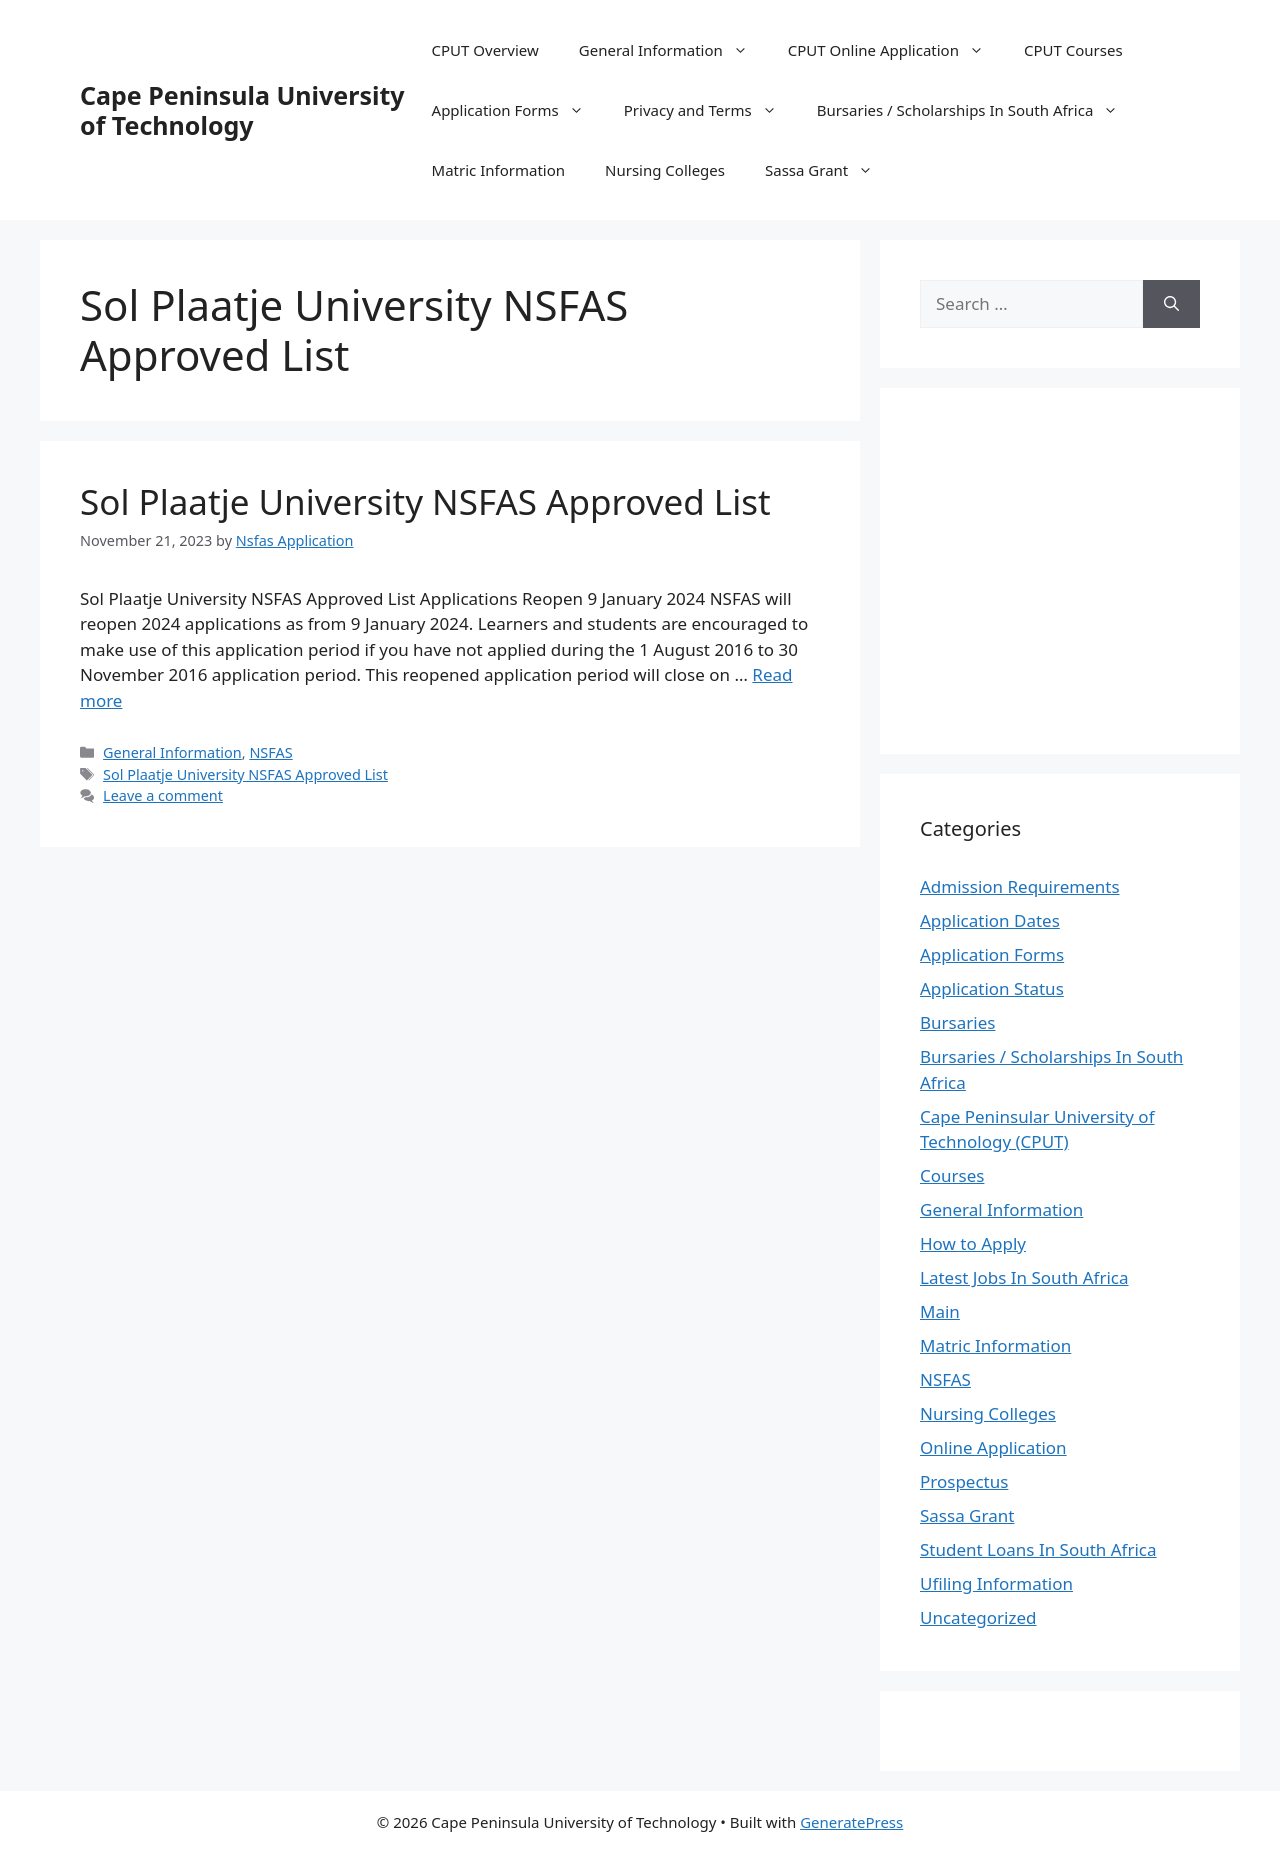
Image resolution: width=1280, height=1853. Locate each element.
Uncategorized (978, 1617)
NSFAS (270, 752)
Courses (952, 1175)
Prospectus (964, 1481)
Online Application (993, 1447)
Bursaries (957, 1022)
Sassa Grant (829, 170)
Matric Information (498, 170)
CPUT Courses (1073, 50)
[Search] (1171, 304)
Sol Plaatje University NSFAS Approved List (425, 501)
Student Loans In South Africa (1038, 1549)
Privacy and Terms (710, 110)
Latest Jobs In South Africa (1024, 1277)
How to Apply (973, 1243)
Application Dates (990, 920)
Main (940, 1311)
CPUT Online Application (896, 50)
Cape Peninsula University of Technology (242, 110)
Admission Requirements (1020, 886)
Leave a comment (163, 795)
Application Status (992, 988)
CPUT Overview (485, 50)
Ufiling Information (996, 1583)
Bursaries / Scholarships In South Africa (978, 110)
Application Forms (518, 110)
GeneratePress (851, 1822)
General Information (673, 50)
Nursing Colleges (665, 170)
